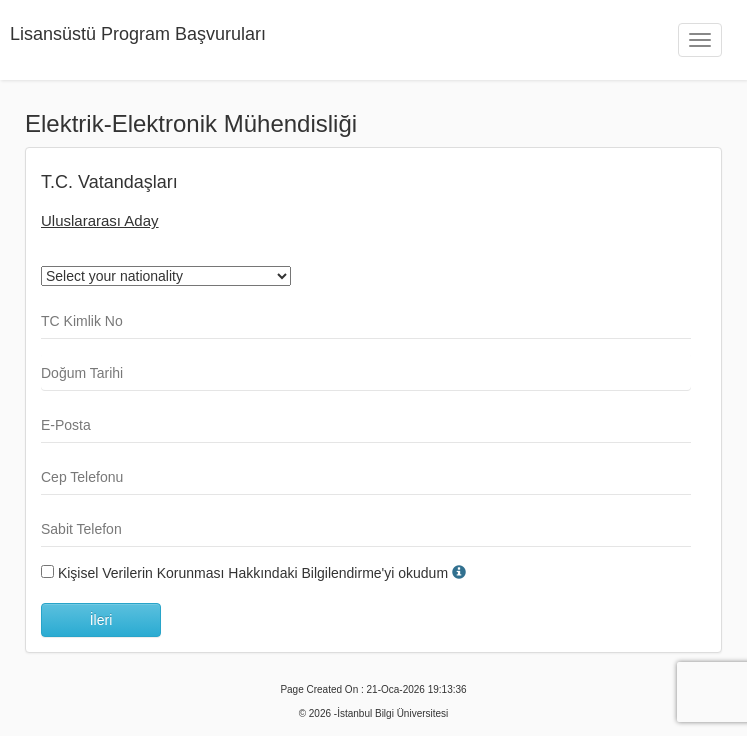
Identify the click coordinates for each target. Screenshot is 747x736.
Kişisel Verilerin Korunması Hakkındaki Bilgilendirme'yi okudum (253, 573)
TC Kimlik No (82, 321)
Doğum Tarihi (82, 373)
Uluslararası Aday (100, 220)
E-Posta (66, 425)
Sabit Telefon (81, 529)
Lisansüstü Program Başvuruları (138, 34)
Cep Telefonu (82, 477)
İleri (101, 620)
